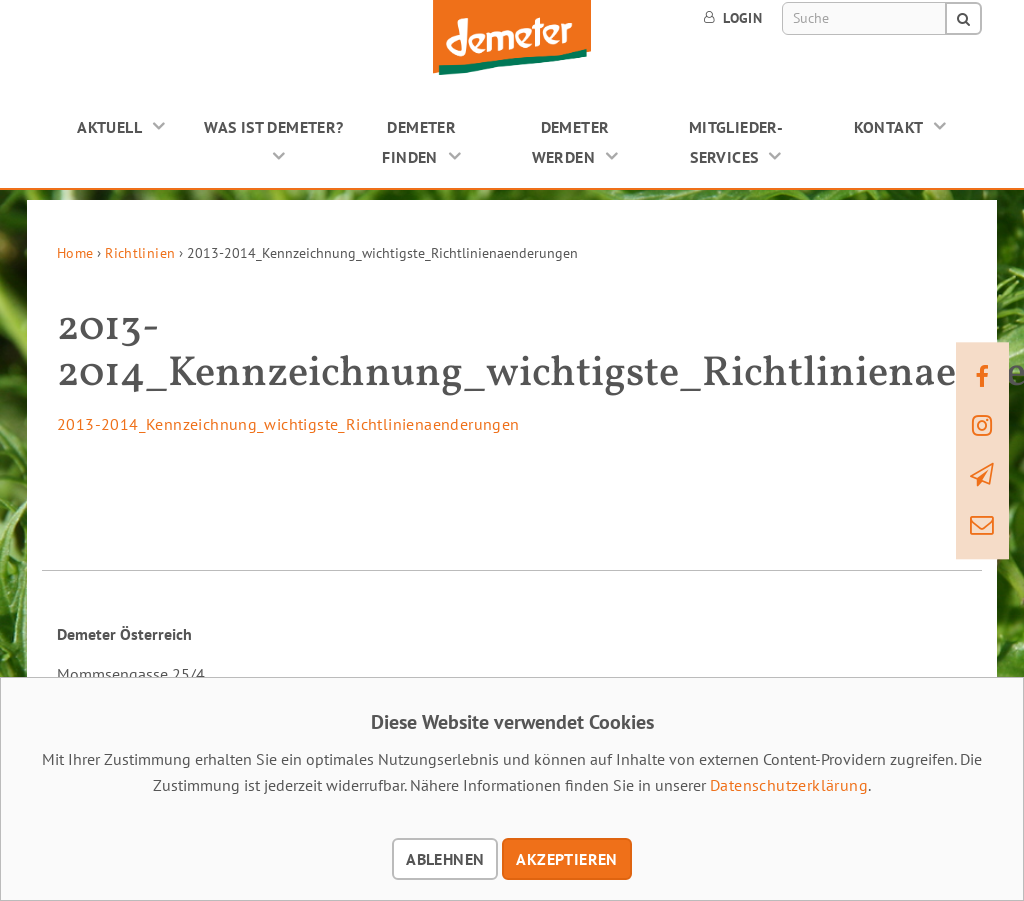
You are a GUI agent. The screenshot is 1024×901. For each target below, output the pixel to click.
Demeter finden (419, 142)
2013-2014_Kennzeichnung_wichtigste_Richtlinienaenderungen (288, 424)
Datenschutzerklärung (789, 785)
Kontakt (889, 127)
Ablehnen (445, 859)
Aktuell (109, 127)
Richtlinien (140, 253)
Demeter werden (571, 142)
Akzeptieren (566, 859)
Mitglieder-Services (736, 142)
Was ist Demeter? (273, 127)
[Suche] (864, 18)
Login (733, 18)
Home (75, 253)
